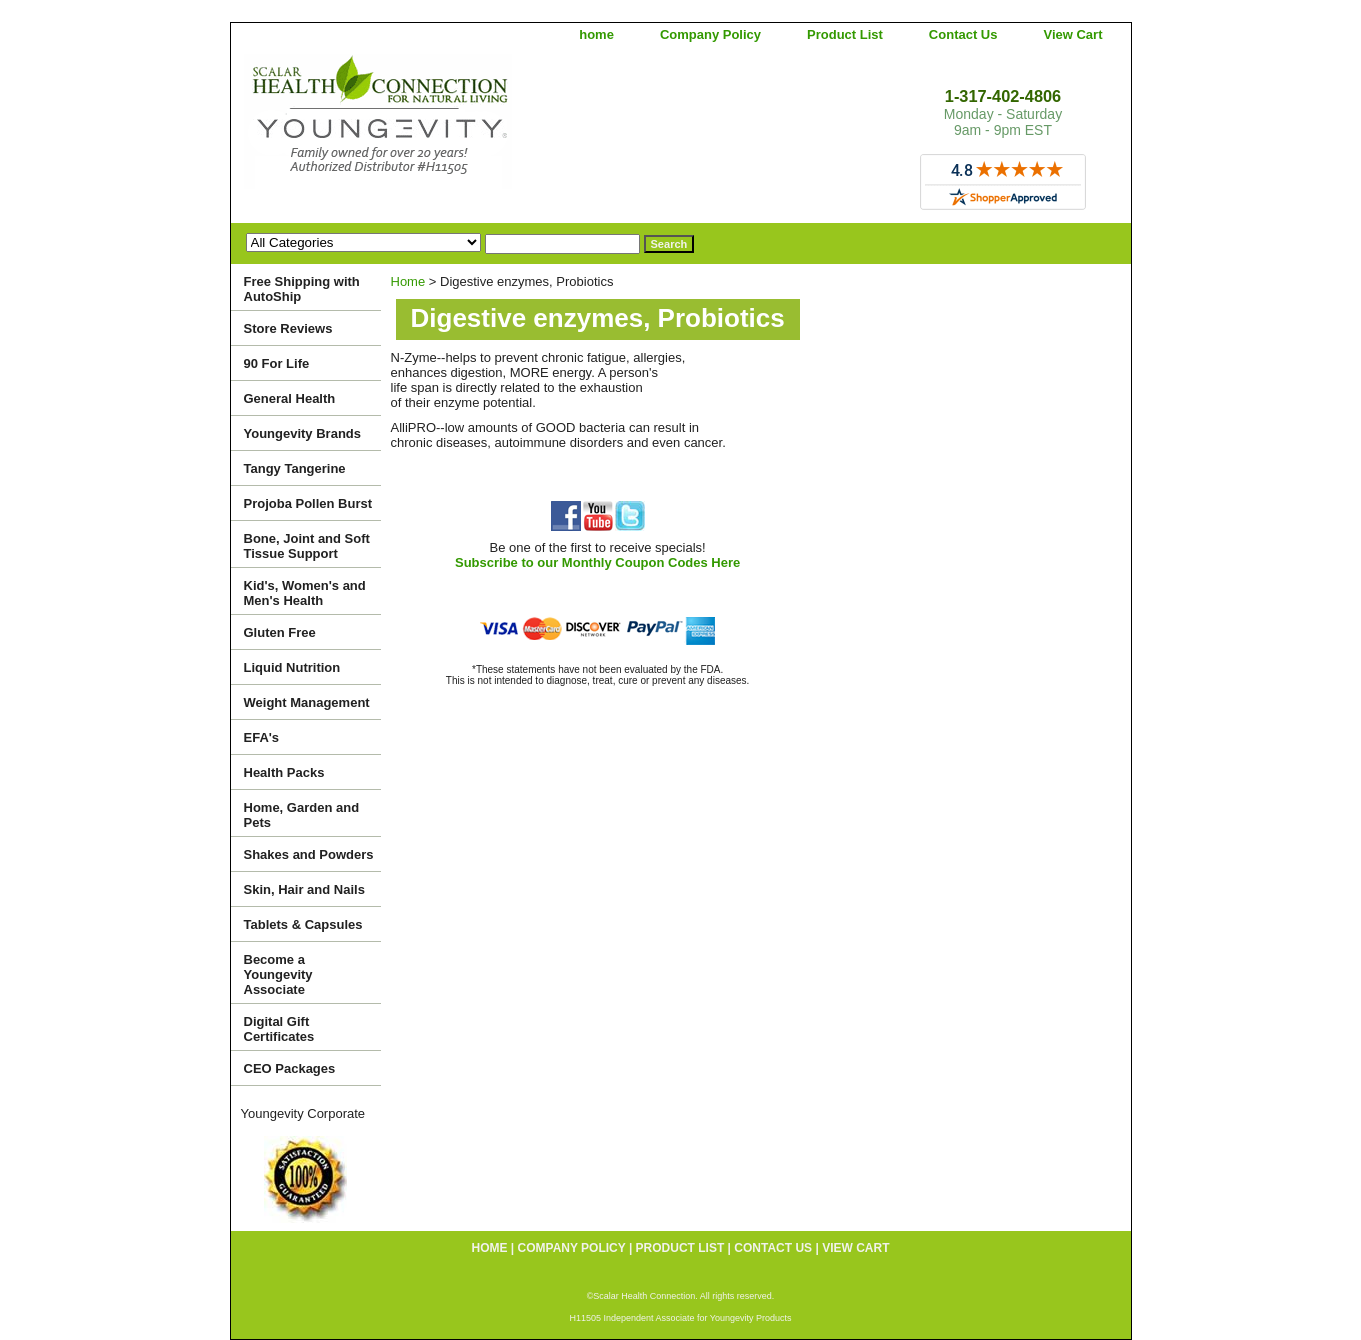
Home (408, 281)
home (596, 34)
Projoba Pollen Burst (308, 503)
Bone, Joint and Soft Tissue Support (307, 546)
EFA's (262, 737)
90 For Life (277, 363)
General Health (290, 398)
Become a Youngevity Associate (278, 974)
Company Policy (710, 34)
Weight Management (307, 702)
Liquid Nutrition (292, 667)
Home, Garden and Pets (302, 815)
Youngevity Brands (303, 433)
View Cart (1072, 34)
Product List (845, 34)
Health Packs (284, 772)
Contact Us (963, 34)
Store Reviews (288, 328)
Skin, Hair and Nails (304, 889)
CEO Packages (290, 1068)
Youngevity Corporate (303, 1113)
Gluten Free (280, 632)
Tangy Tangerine (295, 468)
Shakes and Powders (309, 854)
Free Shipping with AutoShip (302, 289)
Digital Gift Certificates (279, 1029)
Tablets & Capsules (303, 924)
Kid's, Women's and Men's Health (305, 593)
